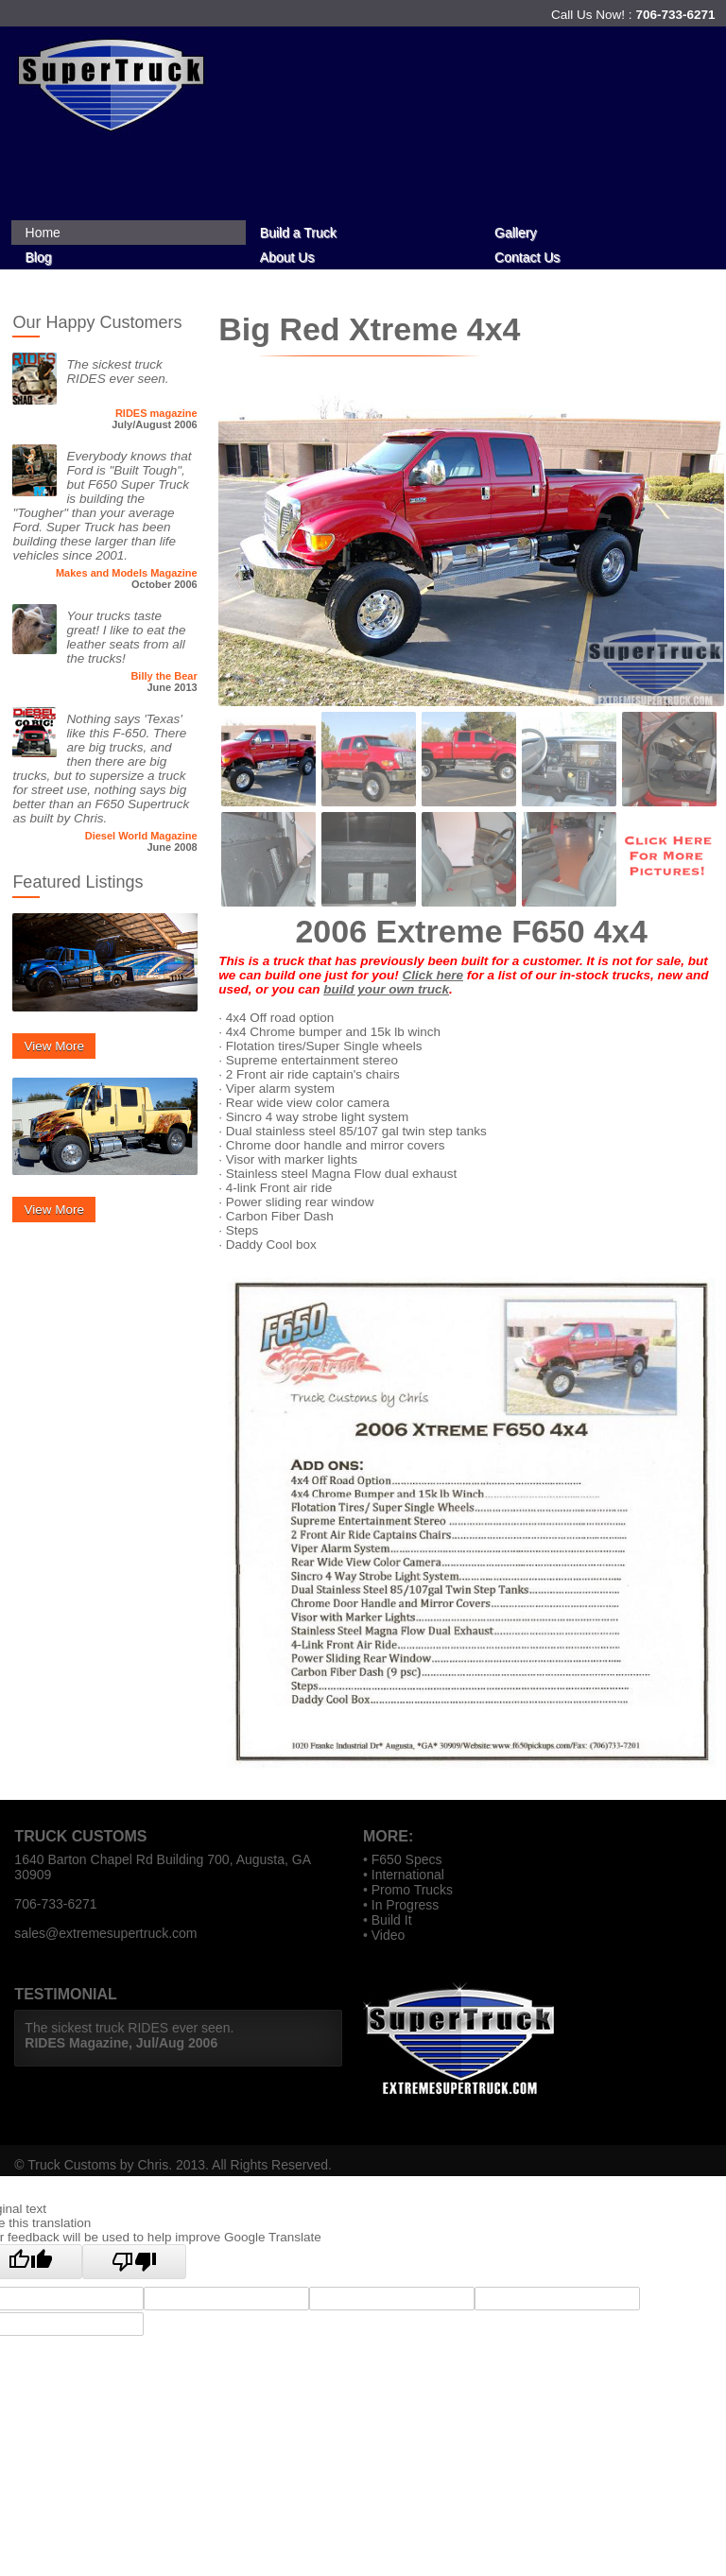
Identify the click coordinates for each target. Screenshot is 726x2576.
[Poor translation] (134, 2261)
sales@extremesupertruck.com (105, 1933)
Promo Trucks (412, 1889)
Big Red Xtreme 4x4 (369, 329)
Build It (392, 1920)
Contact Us (527, 257)
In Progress (406, 1904)
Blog (39, 257)
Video (389, 1935)
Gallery (515, 232)
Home (43, 232)
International (408, 1874)
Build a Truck (298, 232)
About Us (287, 257)
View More (54, 1046)
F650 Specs (407, 1859)
